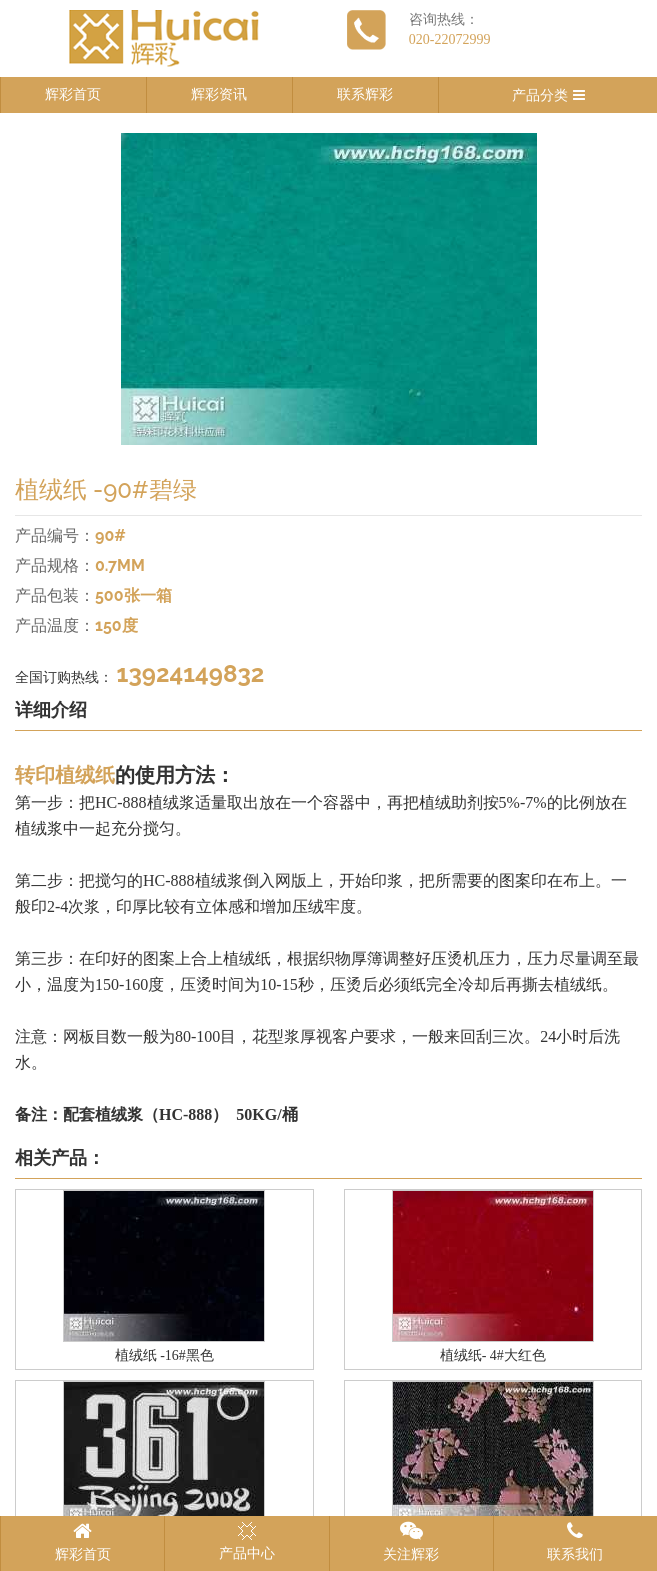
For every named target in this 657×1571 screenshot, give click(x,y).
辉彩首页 (73, 94)
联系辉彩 (365, 94)
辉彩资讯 (219, 94)
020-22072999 (450, 39)
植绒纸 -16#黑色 (164, 1355)
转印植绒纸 (65, 775)
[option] (328, 289)
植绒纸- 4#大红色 (493, 1355)
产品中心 (247, 1541)
